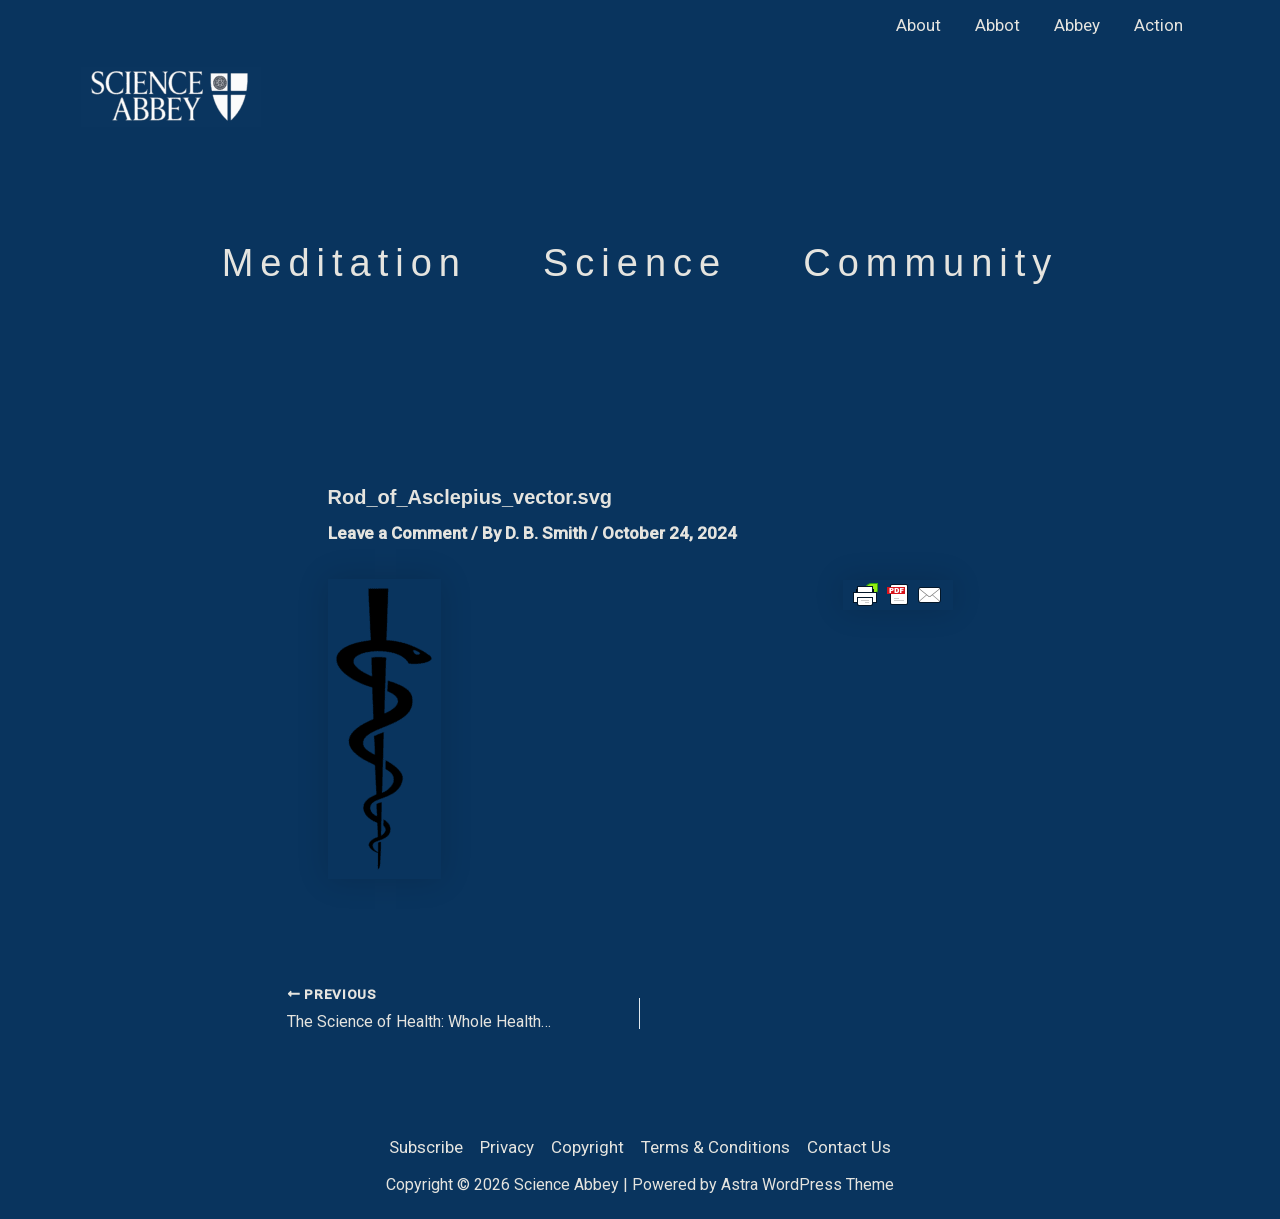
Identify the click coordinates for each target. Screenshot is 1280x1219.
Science (635, 263)
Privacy (507, 1147)
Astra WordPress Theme (807, 1184)
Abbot (997, 25)
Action (1158, 25)
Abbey (1077, 25)
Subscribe (426, 1147)
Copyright (587, 1147)
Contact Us (849, 1147)
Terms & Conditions (715, 1147)
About (918, 25)
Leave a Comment (397, 533)
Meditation (344, 263)
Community (930, 263)
